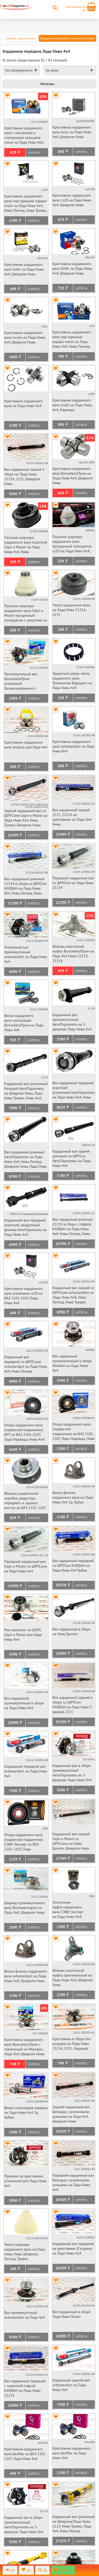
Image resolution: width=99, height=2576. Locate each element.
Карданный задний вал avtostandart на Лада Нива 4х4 (71, 2385)
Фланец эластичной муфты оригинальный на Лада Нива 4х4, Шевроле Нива (73, 1977)
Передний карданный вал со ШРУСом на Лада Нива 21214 (73, 883)
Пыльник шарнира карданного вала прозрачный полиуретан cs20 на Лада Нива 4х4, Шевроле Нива (72, 544)
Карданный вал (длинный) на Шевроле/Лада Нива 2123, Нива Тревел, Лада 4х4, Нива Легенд (74, 2523)
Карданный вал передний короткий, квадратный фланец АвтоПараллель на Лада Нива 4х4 (25, 1227)
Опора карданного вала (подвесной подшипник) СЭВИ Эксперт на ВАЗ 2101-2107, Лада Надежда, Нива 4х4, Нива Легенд (24, 1842)
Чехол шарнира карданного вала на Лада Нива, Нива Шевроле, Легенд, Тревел (24, 2251)
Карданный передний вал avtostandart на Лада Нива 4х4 (25, 1771)
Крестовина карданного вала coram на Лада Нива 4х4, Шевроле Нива (24, 337)
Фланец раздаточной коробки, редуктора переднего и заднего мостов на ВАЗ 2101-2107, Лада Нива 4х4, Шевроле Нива (25, 1501)
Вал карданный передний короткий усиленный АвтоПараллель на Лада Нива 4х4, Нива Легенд (74, 1090)
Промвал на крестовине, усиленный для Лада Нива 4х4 (25, 2181)
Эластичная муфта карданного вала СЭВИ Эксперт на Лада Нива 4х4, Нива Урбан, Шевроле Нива (70, 1910)
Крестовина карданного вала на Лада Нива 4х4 (23, 403)
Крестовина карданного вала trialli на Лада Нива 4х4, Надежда (72, 405)
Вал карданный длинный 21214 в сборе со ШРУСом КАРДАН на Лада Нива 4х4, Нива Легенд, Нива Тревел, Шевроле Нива (25, 886)
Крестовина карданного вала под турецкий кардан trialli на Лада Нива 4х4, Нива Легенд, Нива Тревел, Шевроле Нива (25, 204)
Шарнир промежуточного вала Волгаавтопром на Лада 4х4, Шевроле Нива (24, 1907)
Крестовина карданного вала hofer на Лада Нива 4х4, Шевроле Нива (24, 269)
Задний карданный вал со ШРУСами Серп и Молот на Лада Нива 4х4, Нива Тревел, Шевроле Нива (26, 817)
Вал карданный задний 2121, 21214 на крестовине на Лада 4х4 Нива (72, 817)
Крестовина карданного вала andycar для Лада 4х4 (26, 744)
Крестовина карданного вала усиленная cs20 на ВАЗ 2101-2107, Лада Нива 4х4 (23, 1295)
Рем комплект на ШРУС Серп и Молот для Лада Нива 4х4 (23, 1634)
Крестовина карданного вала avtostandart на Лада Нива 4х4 (74, 746)
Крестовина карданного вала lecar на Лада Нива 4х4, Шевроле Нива (72, 132)
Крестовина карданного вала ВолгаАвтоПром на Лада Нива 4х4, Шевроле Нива (73, 475)
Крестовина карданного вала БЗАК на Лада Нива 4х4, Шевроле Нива (72, 268)
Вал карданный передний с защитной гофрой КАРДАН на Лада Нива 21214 (25, 2388)
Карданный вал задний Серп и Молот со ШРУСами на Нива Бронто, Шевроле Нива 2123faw (71, 1841)
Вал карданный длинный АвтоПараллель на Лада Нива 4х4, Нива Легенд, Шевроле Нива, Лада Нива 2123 (25, 1160)
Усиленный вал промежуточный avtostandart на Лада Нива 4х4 (25, 954)
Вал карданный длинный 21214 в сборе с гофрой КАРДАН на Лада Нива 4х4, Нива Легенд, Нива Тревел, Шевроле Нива (73, 1227)
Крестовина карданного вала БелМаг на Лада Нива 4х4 (72, 2453)
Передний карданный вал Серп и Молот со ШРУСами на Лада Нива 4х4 (25, 1566)
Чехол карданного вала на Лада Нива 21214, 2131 (71, 610)
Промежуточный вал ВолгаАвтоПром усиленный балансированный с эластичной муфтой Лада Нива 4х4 (24, 681)
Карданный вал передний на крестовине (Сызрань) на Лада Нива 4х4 (73, 2248)
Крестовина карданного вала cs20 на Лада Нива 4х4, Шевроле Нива (72, 200)
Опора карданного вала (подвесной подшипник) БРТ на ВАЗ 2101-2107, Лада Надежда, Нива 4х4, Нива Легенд (24, 1433)
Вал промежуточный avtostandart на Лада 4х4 (24, 2315)
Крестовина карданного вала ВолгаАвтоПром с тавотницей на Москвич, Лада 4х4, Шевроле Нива (24, 2046)
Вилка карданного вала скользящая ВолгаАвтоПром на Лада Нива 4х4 (23, 1022)
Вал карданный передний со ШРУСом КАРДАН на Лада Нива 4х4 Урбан (73, 1565)
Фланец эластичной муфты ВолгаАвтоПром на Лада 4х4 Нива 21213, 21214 (73, 953)
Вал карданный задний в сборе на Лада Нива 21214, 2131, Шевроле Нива (24, 476)
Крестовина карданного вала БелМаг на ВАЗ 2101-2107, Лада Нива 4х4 (25, 2454)
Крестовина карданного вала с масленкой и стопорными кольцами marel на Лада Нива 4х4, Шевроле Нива (24, 135)
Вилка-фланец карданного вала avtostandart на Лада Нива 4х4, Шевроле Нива (25, 1976)
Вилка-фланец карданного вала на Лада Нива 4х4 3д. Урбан (73, 1497)
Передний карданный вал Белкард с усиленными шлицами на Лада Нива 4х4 (73, 2182)
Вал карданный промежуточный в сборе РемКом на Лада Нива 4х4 (72, 1363)
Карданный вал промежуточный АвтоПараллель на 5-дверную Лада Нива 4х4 (72, 1021)
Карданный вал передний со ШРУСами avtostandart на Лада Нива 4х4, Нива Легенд (25, 1364)
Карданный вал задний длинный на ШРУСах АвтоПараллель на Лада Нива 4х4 (72, 1158)
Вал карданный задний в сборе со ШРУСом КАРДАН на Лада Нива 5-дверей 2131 (73, 1704)
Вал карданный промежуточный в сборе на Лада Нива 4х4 (24, 1703)
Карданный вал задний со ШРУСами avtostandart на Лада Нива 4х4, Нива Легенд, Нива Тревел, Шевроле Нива (74, 1295)
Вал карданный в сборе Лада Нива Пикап (72, 2314)
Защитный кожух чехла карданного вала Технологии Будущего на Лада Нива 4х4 (72, 680)
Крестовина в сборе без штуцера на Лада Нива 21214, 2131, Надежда (72, 2043)
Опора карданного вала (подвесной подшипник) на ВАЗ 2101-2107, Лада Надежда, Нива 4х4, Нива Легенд (74, 1432)
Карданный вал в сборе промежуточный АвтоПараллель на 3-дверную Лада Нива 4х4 (72, 1772)
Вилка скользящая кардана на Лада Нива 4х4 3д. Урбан (26, 2112)
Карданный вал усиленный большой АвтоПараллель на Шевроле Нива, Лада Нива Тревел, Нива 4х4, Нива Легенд (26, 1091)
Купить (33, 153)
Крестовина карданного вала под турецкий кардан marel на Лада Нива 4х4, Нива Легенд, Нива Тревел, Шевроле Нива (72, 340)
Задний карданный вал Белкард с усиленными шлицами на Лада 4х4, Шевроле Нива (71, 2114)
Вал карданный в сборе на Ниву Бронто (72, 1631)
